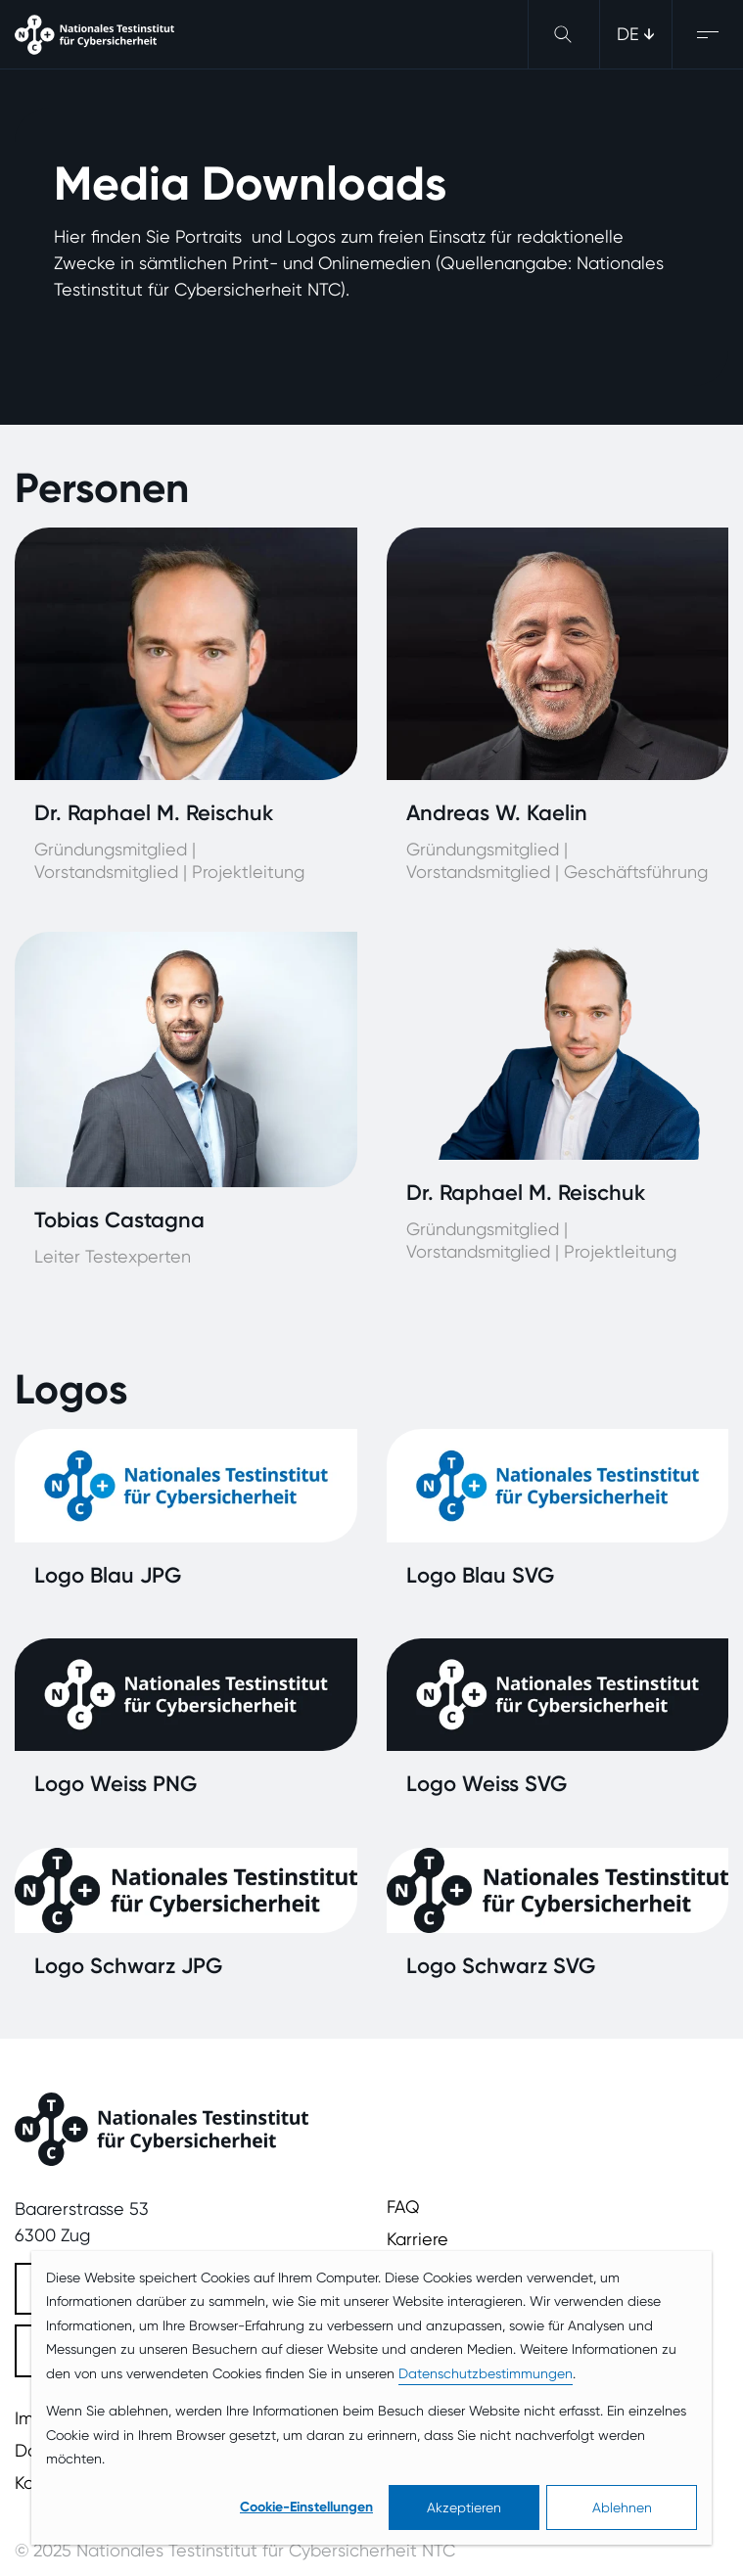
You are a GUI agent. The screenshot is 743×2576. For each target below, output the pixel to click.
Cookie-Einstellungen (306, 2507)
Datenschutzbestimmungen (485, 2373)
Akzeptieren (464, 2507)
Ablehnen (622, 2507)
